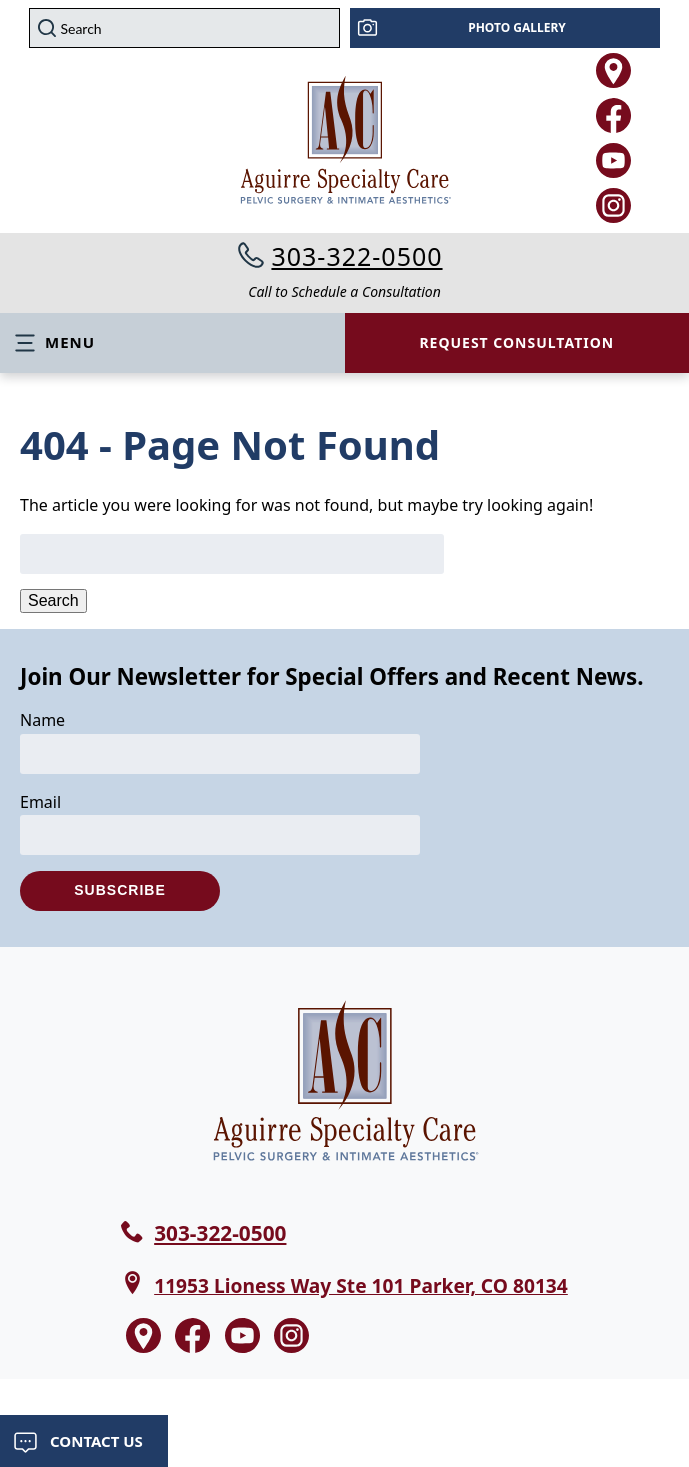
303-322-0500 (356, 256)
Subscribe (119, 890)
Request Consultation (516, 342)
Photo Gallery (517, 27)
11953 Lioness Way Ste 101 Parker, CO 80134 (361, 1285)
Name (42, 720)
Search (53, 600)
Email (40, 802)
